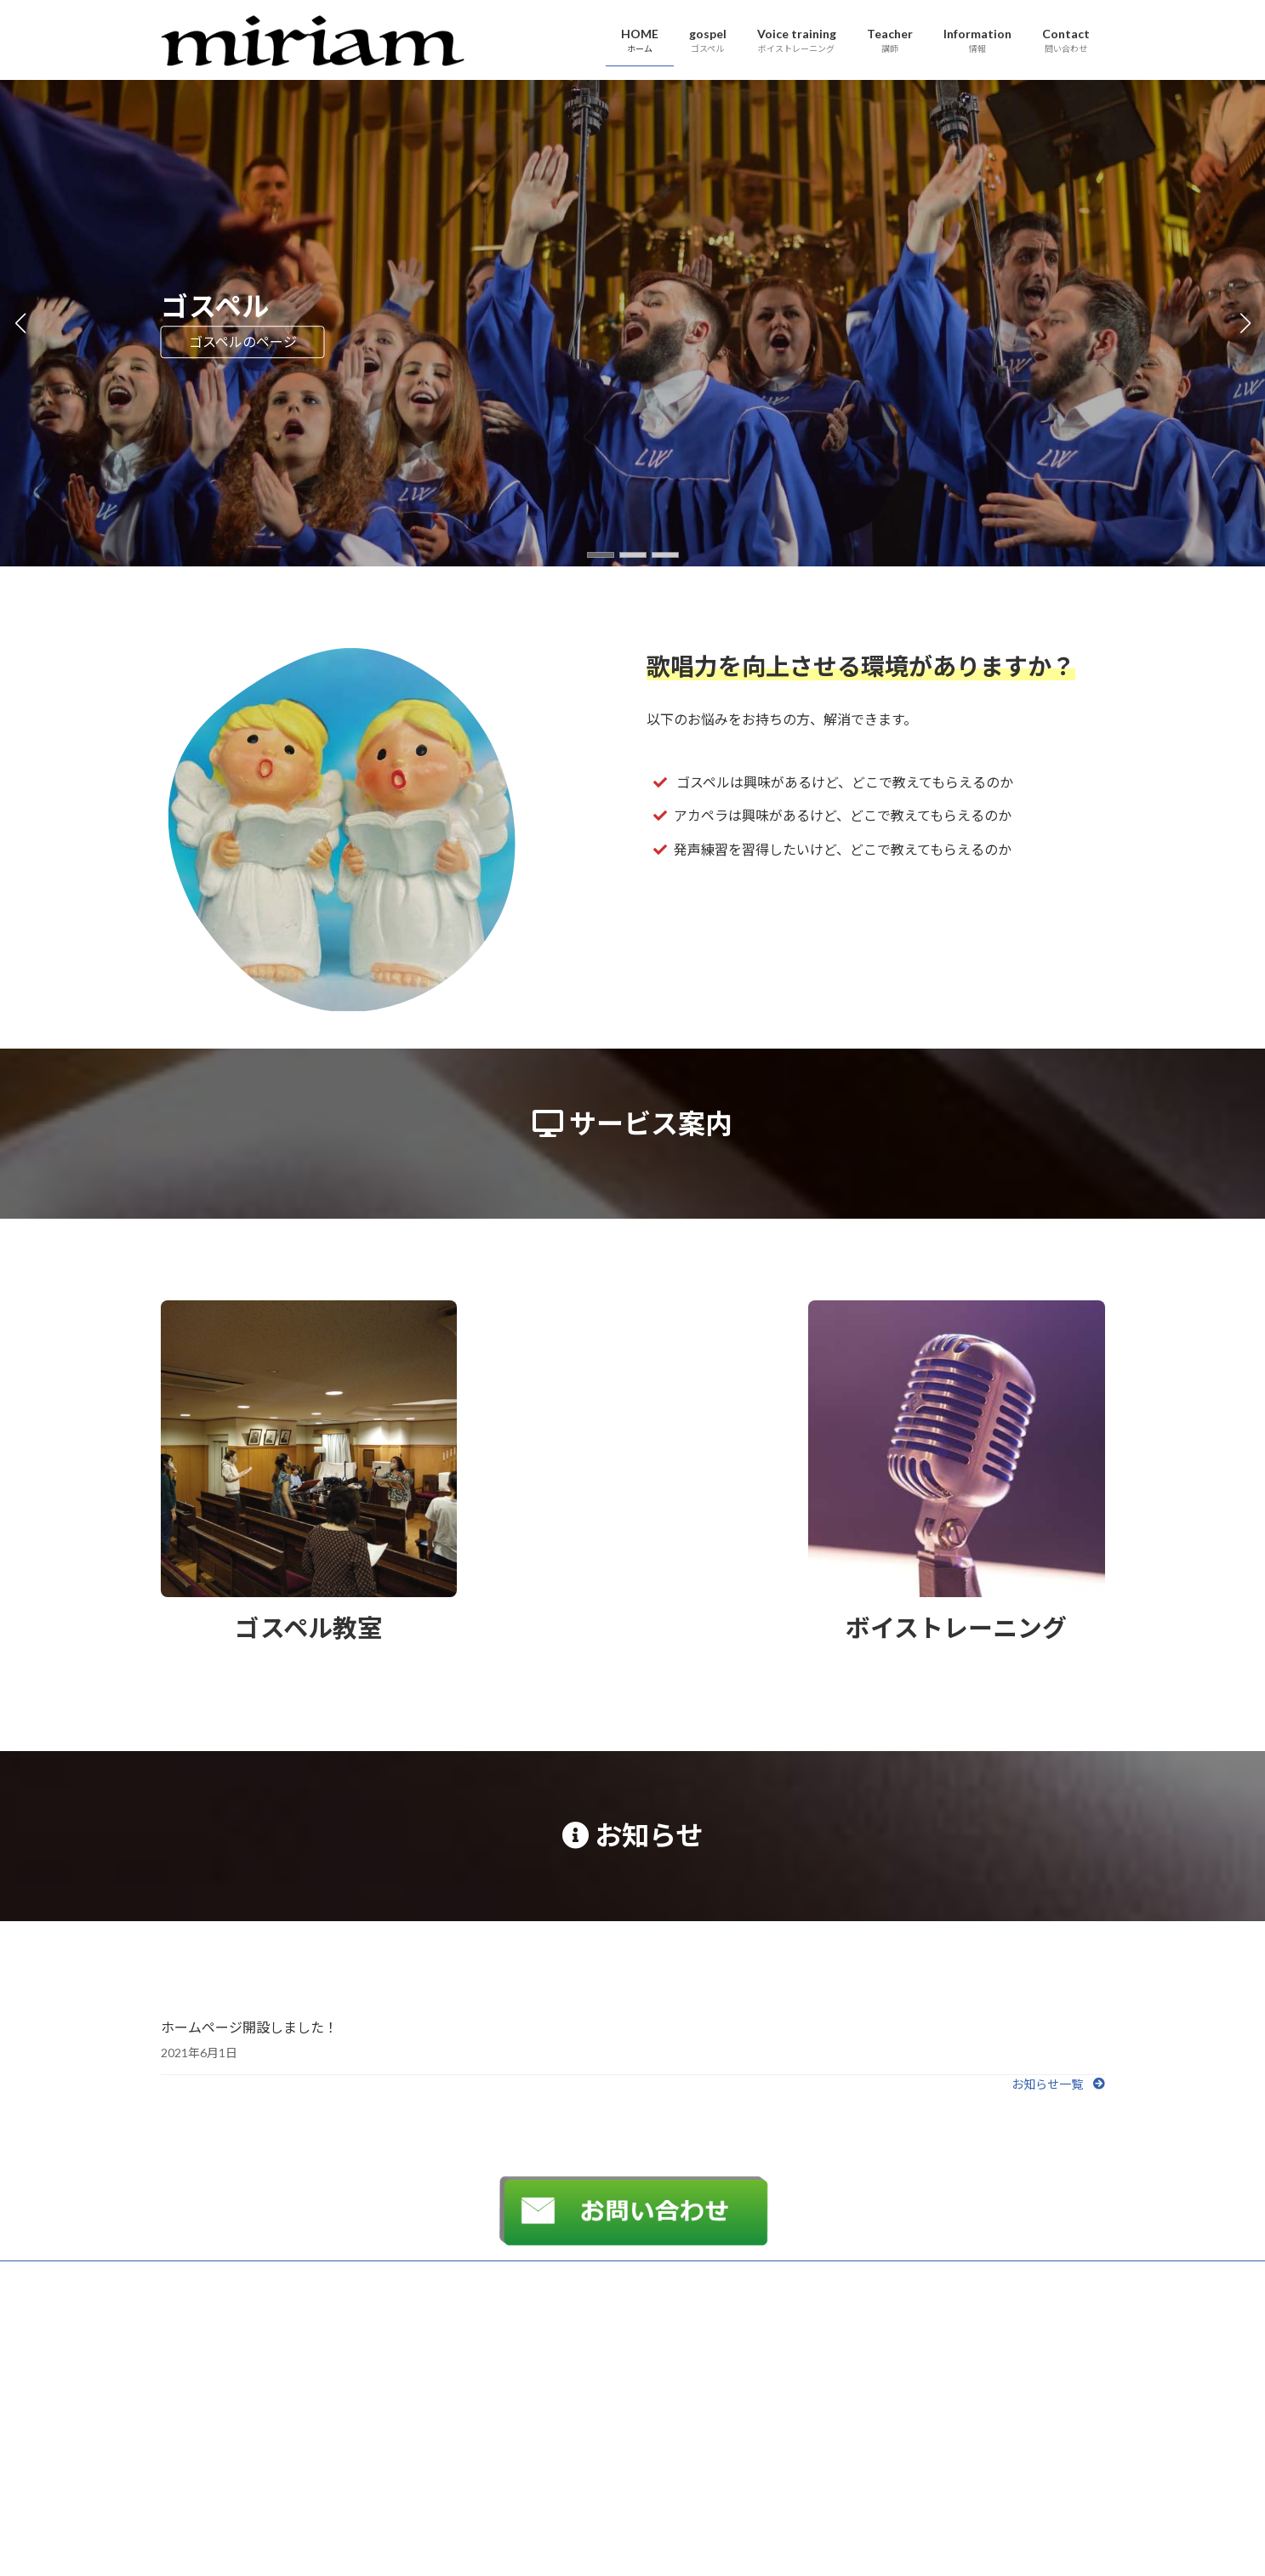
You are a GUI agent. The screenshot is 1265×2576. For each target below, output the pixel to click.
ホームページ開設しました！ (249, 2027)
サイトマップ (342, 2276)
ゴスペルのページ (243, 341)
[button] (600, 555)
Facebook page (956, 2394)
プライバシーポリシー (228, 2276)
